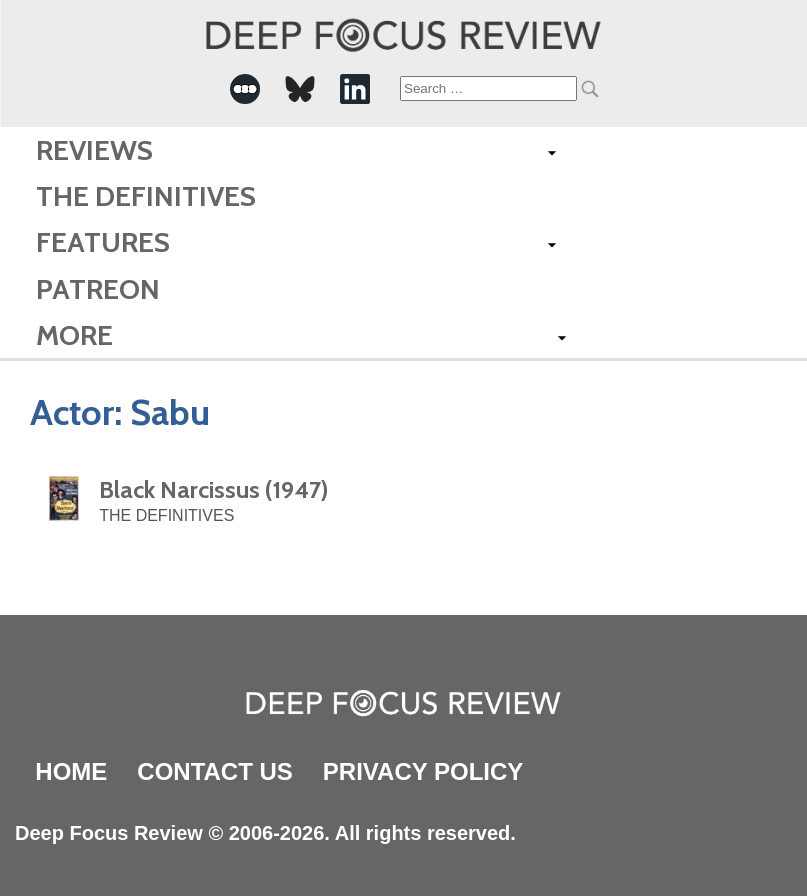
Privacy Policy (423, 771)
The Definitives (146, 196)
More (74, 335)
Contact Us (215, 771)
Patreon (98, 289)
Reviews (94, 150)
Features (103, 242)
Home (71, 771)
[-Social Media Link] (245, 89)
